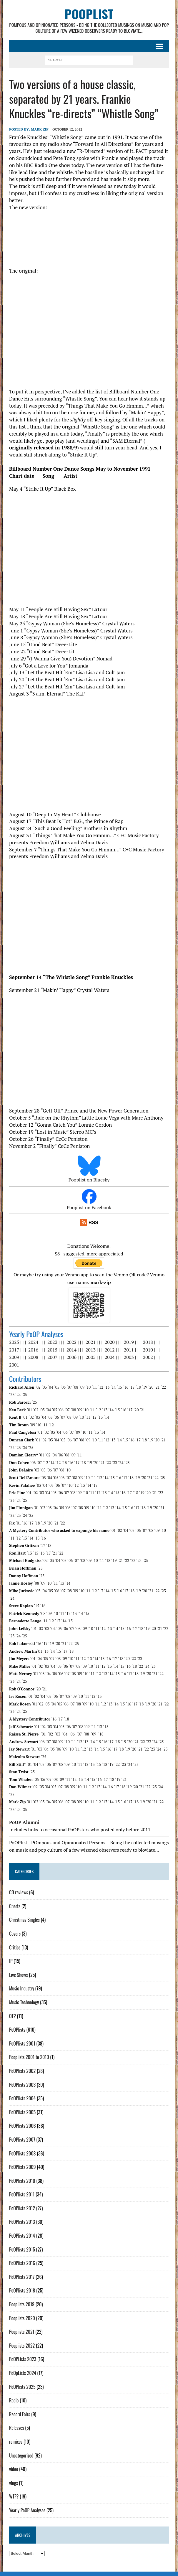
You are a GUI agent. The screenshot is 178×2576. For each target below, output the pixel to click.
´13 (106, 1387)
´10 (87, 1387)
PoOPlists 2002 (22, 2063)
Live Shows (18, 1967)
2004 (109, 1357)
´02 (37, 1387)
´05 (56, 1387)
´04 (50, 1387)
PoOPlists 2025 (22, 2379)
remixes (15, 2434)
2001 (14, 1365)
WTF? (13, 2489)
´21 (156, 1387)
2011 (129, 1350)
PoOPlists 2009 (22, 2159)
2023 (52, 1342)
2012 (109, 1350)
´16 (125, 1387)
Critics (14, 1940)
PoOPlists (17, 2022)
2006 (71, 1357)
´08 (75, 1387)
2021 (90, 1342)
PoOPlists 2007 (22, 2132)
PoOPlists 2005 (22, 2104)
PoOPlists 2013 (22, 2214)
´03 (43, 1387)
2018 (148, 1342)
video (13, 2461)
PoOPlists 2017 (21, 2269)
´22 (163, 1387)
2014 (71, 1350)
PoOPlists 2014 (22, 2228)
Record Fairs (19, 2406)
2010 (148, 1350)
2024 (33, 1342)
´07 (68, 1387)
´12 (100, 1387)
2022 (71, 1342)
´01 (29, 1410)
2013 (90, 1350)
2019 (129, 1342)
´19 (144, 1387)
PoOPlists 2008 (22, 2146)
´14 (113, 1387)
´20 (150, 1387)
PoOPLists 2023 (22, 2352)
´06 (62, 1387)
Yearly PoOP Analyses (27, 2502)
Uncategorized (21, 2448)
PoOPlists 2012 (22, 2200)
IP (10, 1953)
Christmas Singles (24, 1912)
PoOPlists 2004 (22, 2091)
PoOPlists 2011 (21, 2187)
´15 (119, 1387)
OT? (12, 2008)
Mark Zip (39, 129)
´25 (24, 1394)
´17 (131, 1387)
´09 (81, 1387)
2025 (14, 1342)
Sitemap (127, 2570)
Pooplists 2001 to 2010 (29, 2049)
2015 (52, 1350)
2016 (33, 1350)
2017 (14, 1350)
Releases (16, 2420)
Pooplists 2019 (21, 2296)
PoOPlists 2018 (22, 2283)
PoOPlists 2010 (22, 2173)
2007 (52, 1357)
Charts (14, 1898)
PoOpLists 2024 (22, 2365)
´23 (11, 1394)
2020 (109, 1342)
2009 (14, 1357)
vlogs (13, 2475)
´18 (138, 1387)
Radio (13, 2393)
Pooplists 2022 (21, 2338)
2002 (148, 1357)
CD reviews (18, 1885)
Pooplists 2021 (21, 2324)
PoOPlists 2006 (22, 2118)
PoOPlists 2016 (22, 2255)
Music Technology (24, 1994)
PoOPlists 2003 (22, 2077)
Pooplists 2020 (22, 2310)
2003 (129, 1357)
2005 (90, 1357)
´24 (18, 1394)
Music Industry (21, 1981)
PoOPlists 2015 (22, 2242)
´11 (94, 1387)
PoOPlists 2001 (22, 2036)
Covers (14, 1926)
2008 (33, 1357)
